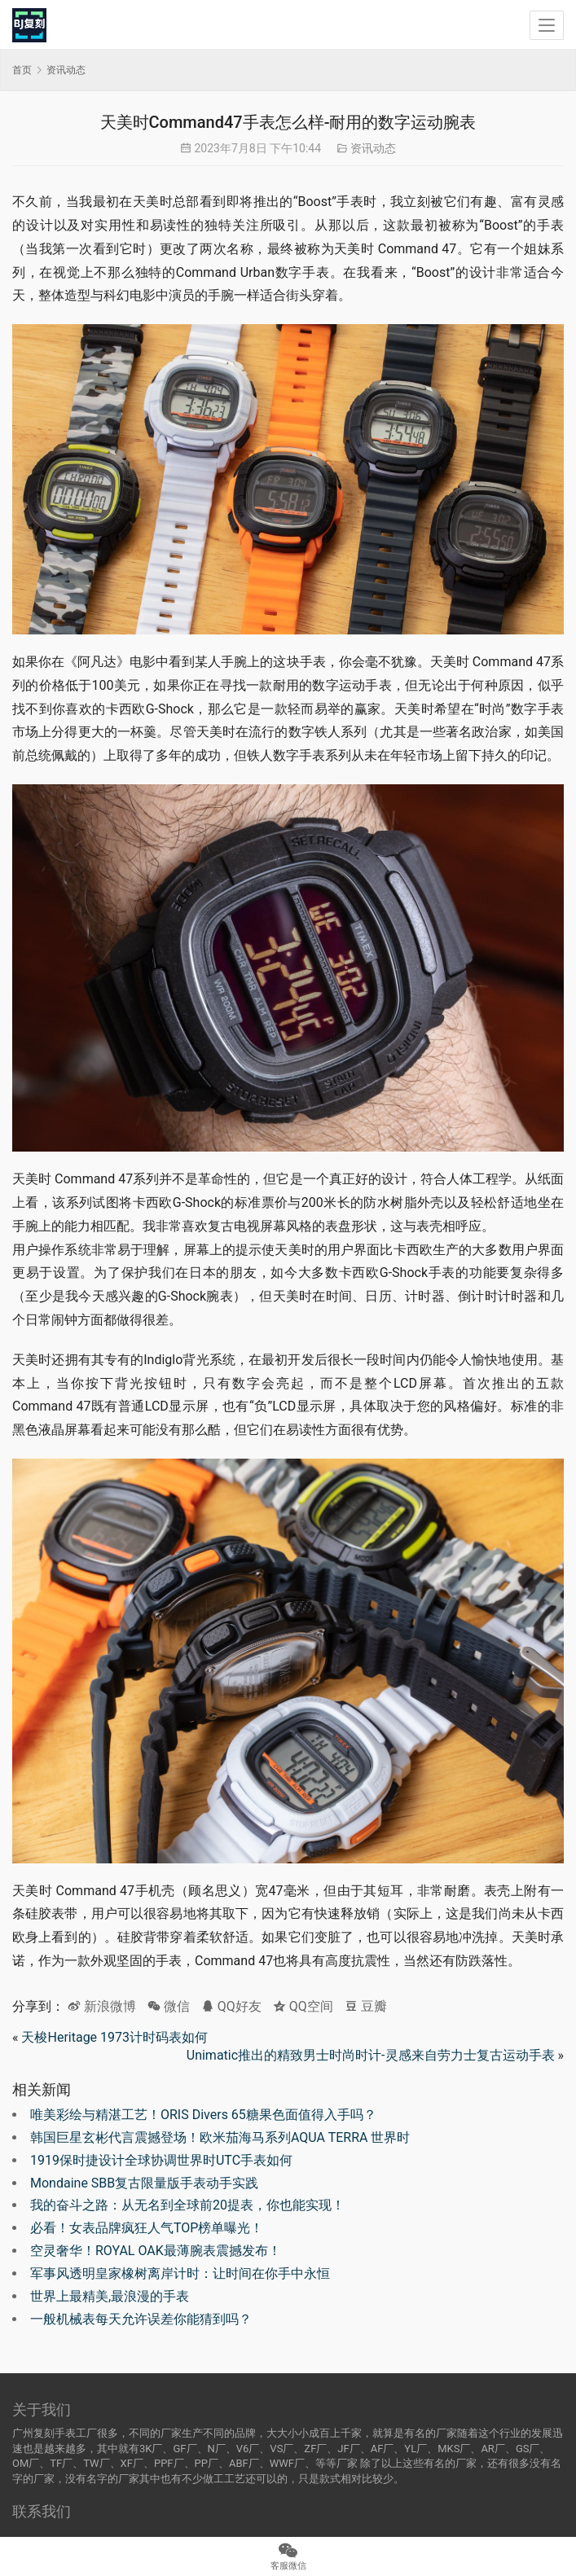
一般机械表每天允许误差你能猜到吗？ (141, 2319)
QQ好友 (231, 2006)
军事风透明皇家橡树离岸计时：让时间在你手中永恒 (180, 2273)
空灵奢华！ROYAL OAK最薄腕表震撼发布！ (155, 2250)
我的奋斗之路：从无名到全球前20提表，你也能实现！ (187, 2205)
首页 (22, 70)
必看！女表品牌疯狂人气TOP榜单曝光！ (146, 2228)
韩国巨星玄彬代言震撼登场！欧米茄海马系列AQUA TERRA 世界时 (220, 2137)
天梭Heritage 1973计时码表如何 (114, 2037)
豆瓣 (366, 2006)
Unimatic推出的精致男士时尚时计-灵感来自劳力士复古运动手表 (371, 2055)
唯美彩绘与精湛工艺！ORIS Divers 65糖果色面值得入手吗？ (203, 2114)
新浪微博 (102, 2006)
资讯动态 (373, 148)
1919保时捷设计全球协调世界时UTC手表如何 (161, 2160)
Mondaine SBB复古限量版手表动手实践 (144, 2183)
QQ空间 (303, 2006)
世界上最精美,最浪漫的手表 (109, 2296)
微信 (168, 2006)
